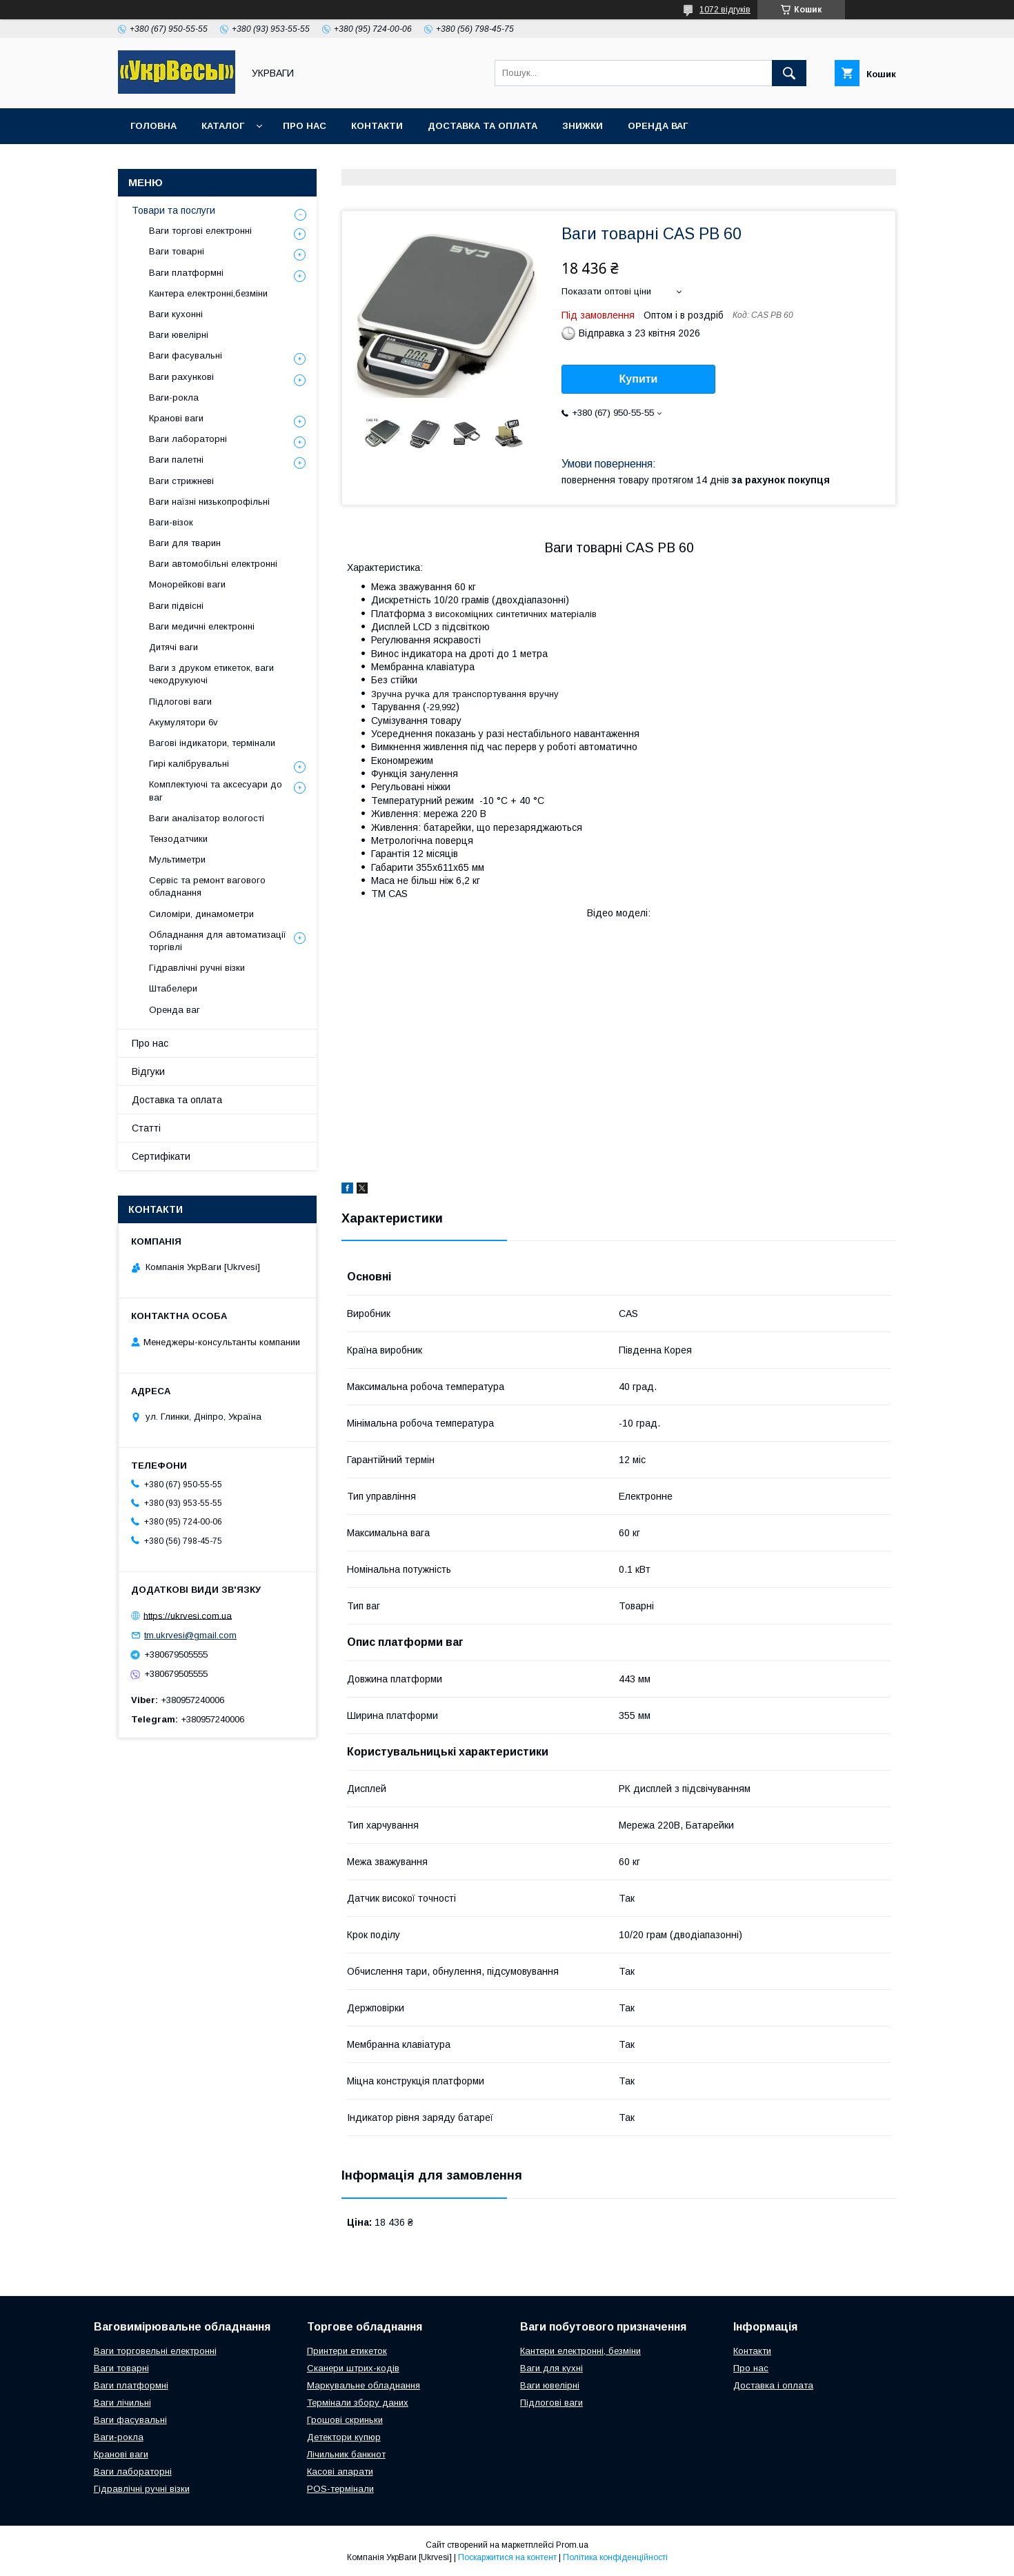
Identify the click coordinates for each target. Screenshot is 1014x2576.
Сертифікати (161, 1156)
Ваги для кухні (551, 2368)
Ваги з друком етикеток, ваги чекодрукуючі (211, 674)
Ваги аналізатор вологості (206, 818)
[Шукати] (789, 73)
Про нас (304, 126)
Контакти (377, 126)
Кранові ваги (176, 418)
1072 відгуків (724, 9)
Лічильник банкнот (346, 2454)
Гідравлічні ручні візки (197, 968)
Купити (638, 379)
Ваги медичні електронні (202, 626)
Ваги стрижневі (181, 481)
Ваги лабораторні (188, 439)
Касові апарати (340, 2471)
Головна (153, 126)
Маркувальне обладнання (363, 2385)
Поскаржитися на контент (507, 2557)
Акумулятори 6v (183, 722)
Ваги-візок (171, 522)
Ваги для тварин (185, 543)
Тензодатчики (178, 839)
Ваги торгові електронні (200, 230)
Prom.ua (572, 2545)
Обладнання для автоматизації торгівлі (217, 940)
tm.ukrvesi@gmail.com (190, 1635)
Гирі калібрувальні (189, 763)
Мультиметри (177, 859)
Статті (146, 1128)
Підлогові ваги (180, 701)
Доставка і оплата (773, 2385)
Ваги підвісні (176, 606)
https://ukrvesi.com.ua (187, 1615)
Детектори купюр (344, 2437)
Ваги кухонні (176, 314)
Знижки (582, 126)
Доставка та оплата (482, 126)
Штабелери (173, 988)
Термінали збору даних (357, 2402)
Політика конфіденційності (615, 2557)
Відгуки (148, 1071)
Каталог (222, 126)
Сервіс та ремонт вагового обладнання (207, 886)
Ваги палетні (176, 459)
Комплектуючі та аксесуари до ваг (215, 790)
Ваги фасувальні (185, 355)
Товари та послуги (173, 210)
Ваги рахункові (181, 377)
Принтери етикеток (347, 2351)
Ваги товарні (176, 251)
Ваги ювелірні (178, 335)
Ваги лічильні (122, 2402)
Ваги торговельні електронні (155, 2351)
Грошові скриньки (345, 2420)
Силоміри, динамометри (201, 914)
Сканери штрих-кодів (353, 2368)
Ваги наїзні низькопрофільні (209, 501)
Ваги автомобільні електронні (213, 564)
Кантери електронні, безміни (580, 2351)
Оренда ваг (658, 126)
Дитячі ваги (173, 647)
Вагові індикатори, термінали (212, 743)
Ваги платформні (186, 273)
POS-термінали (340, 2489)
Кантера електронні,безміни (208, 293)
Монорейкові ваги (187, 584)
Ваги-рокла (174, 397)
